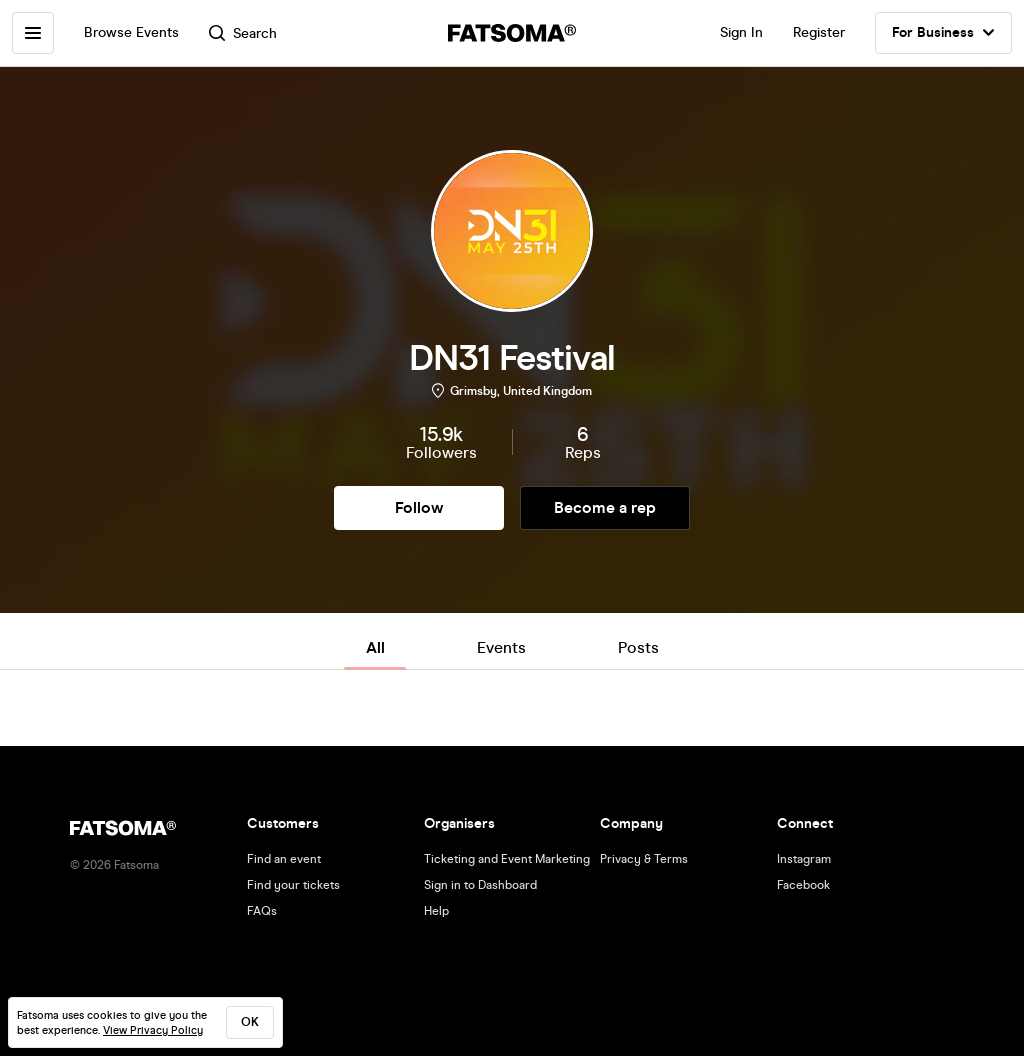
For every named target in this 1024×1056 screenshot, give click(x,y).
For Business (943, 33)
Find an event (284, 859)
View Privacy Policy (153, 1030)
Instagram (804, 859)
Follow (419, 507)
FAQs (262, 911)
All (375, 647)
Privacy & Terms (644, 859)
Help (436, 911)
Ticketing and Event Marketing (507, 859)
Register (819, 32)
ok (250, 1022)
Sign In (741, 32)
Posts (638, 647)
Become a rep (605, 507)
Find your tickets (293, 885)
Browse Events (131, 32)
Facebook (803, 885)
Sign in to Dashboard (480, 885)
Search (243, 33)
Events (501, 647)
